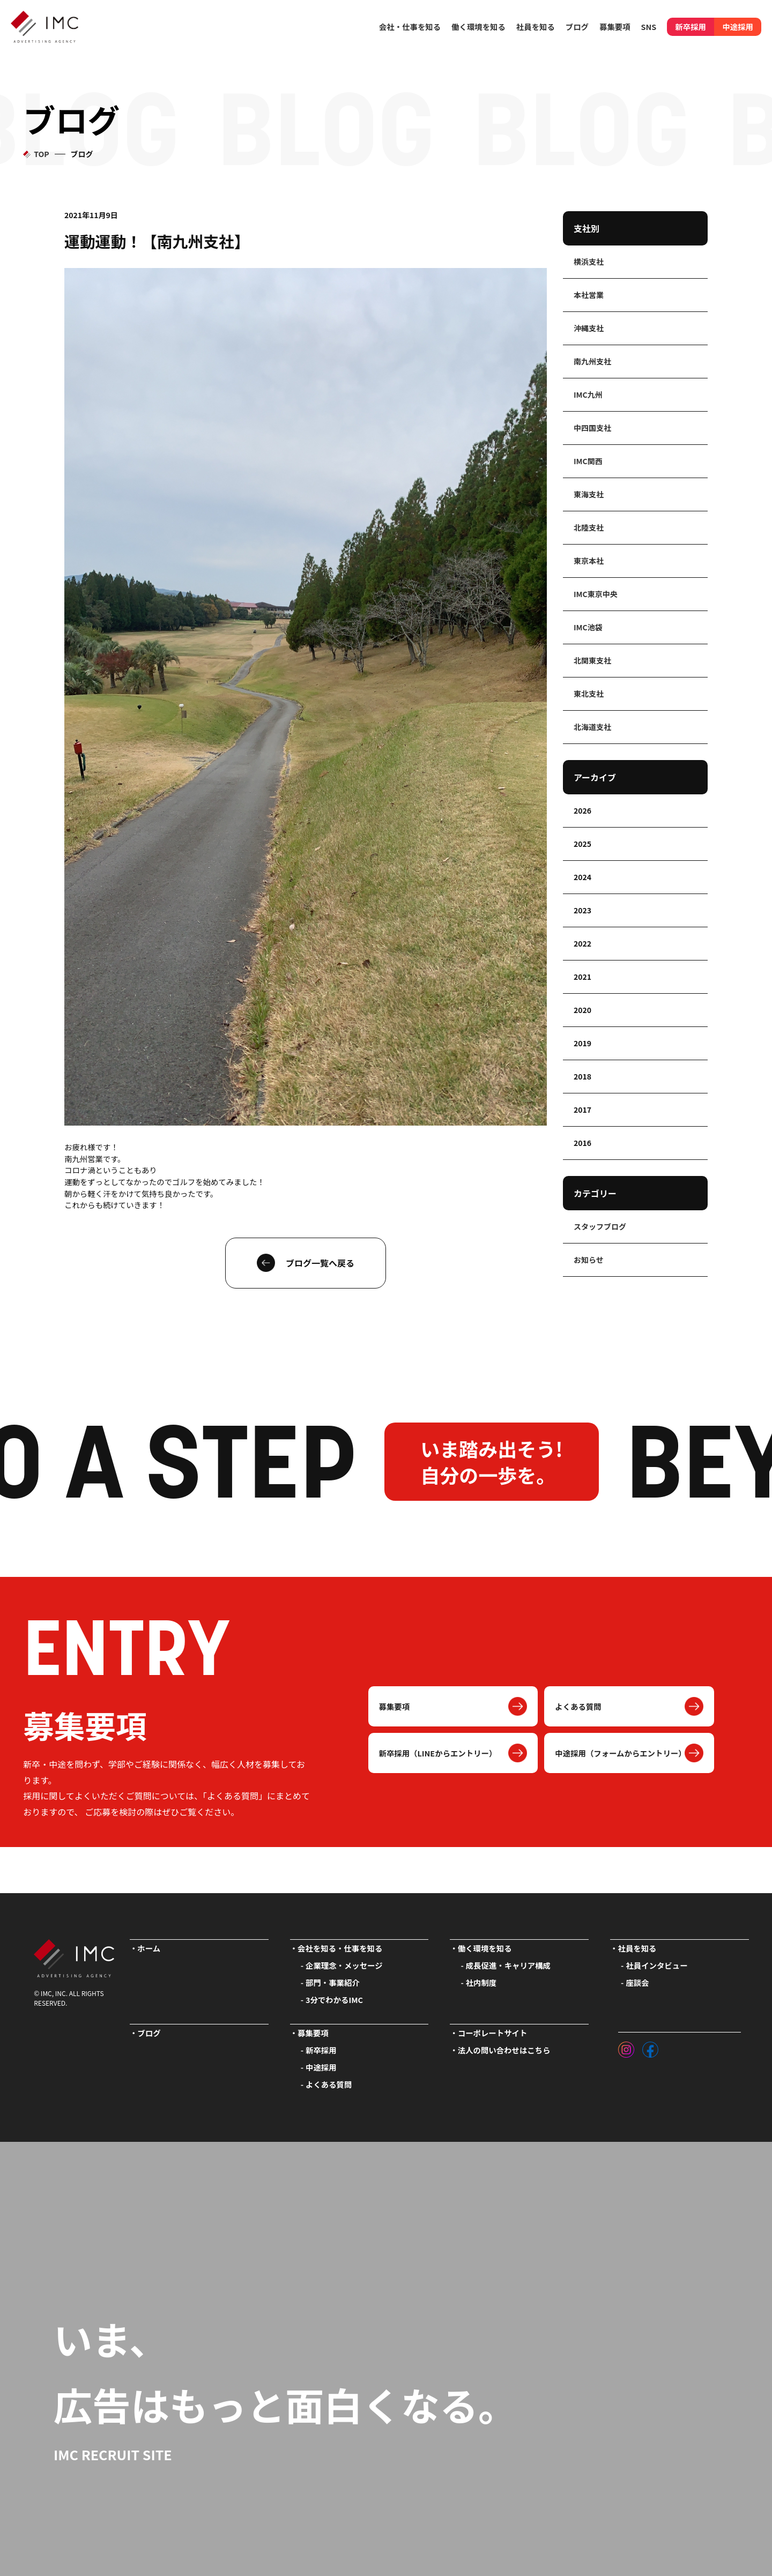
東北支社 (589, 693)
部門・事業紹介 (333, 1982)
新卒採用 (690, 26)
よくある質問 (578, 1706)
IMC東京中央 (596, 594)
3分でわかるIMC (334, 1999)
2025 (582, 843)
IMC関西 (588, 461)
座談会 (637, 1982)
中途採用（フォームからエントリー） (620, 1753)
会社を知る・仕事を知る (340, 1948)
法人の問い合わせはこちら (504, 2050)
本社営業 (589, 294)
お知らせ (589, 1259)
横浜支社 (589, 261)
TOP (41, 153)
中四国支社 (592, 427)
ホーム (148, 1948)
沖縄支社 (589, 328)
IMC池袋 (588, 627)
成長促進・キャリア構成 (508, 1965)
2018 (582, 1076)
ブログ (577, 26)
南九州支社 (592, 361)
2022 (582, 943)
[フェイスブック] (650, 2047)
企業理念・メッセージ (344, 1965)
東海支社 (589, 494)
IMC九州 (588, 394)
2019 (582, 1043)
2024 (582, 877)
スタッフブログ (600, 1226)
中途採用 (737, 26)
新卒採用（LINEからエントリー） (438, 1753)
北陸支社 (589, 527)
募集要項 (394, 1706)
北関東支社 (592, 660)
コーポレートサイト (493, 2032)
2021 (582, 976)
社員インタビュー (656, 1965)
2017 (582, 1109)
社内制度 (481, 1982)
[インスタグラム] (626, 2047)
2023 (582, 910)
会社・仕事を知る (410, 26)
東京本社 (589, 560)
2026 (582, 810)
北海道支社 (592, 726)
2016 (582, 1142)
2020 (582, 1009)
